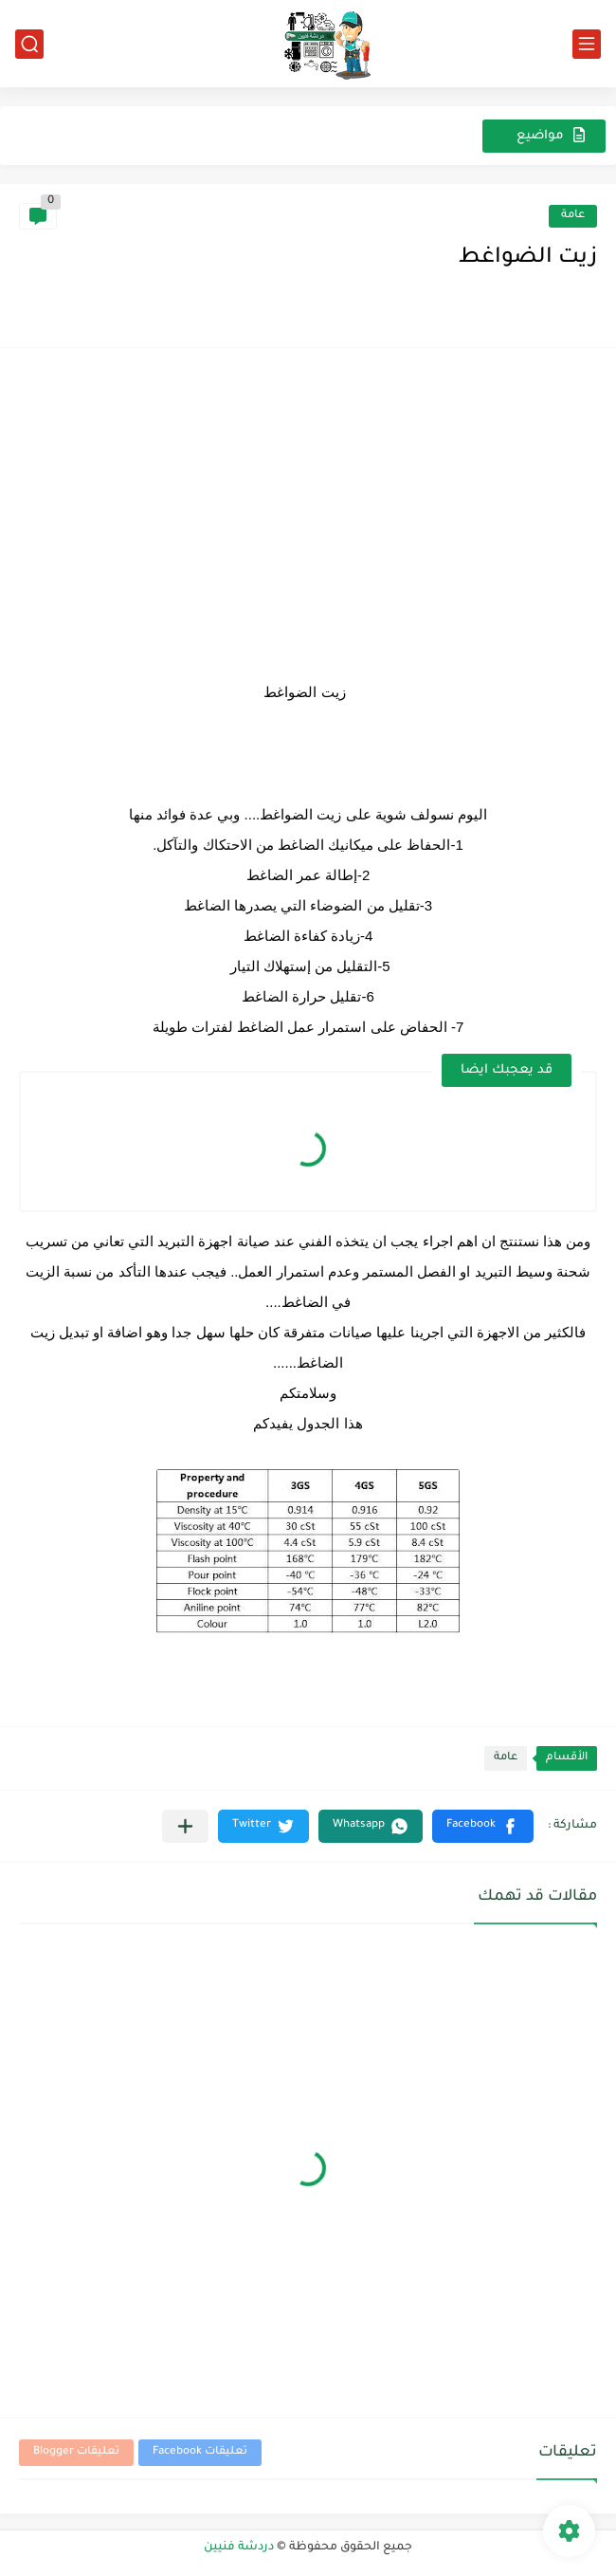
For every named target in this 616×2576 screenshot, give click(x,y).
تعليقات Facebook (200, 2452)
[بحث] (29, 44)
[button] (483, 1826)
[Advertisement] (308, 509)
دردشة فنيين (239, 2547)
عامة (573, 216)
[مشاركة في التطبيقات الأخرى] (185, 1826)
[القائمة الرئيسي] (586, 44)
